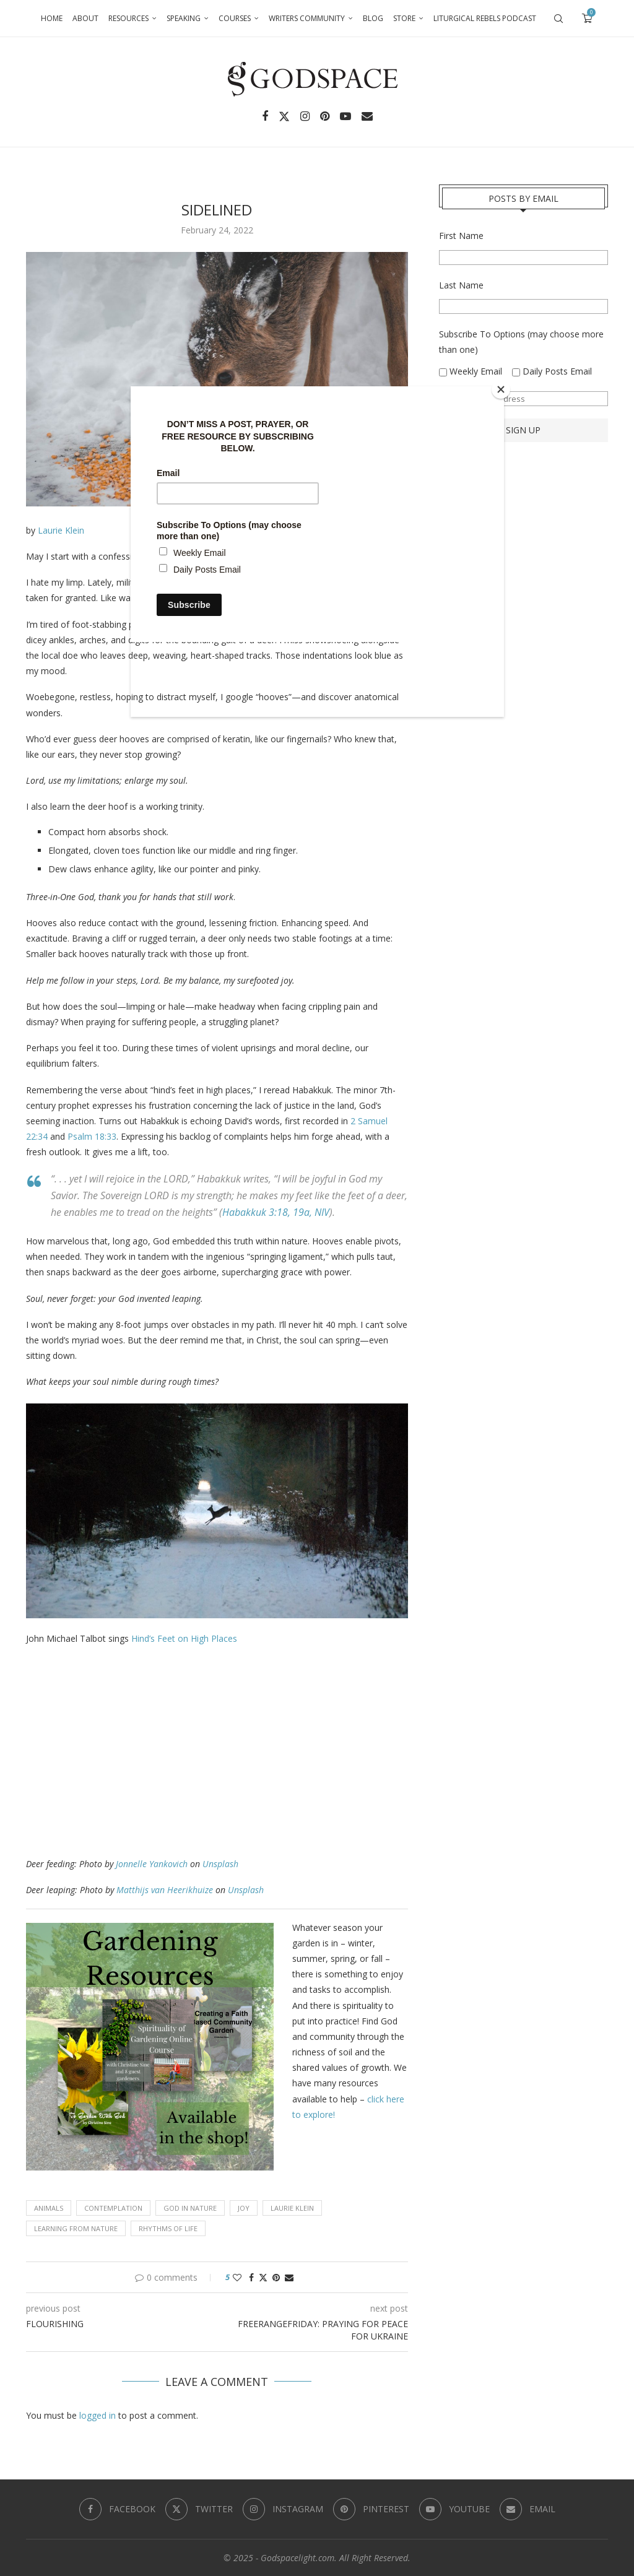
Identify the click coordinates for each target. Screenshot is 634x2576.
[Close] (501, 389)
